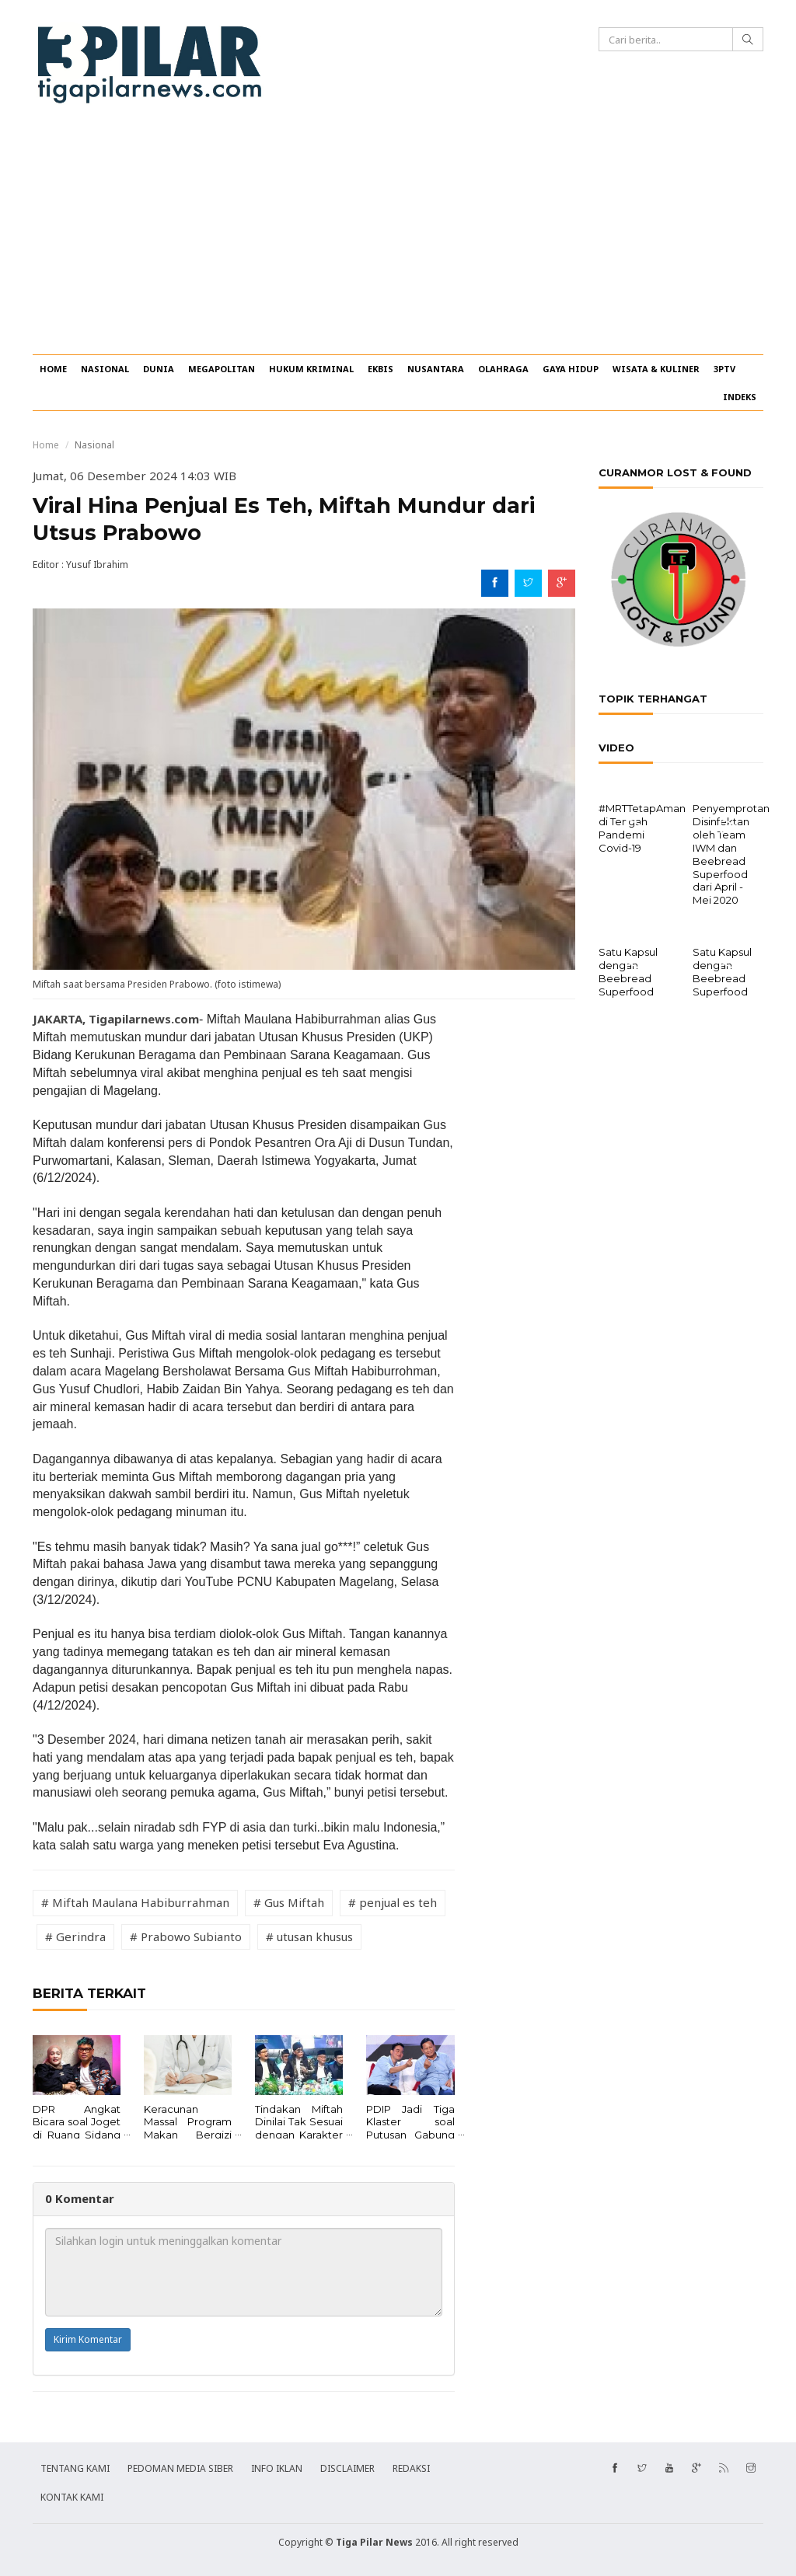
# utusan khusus (309, 1936)
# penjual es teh (392, 1902)
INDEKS (739, 397)
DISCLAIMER (347, 2468)
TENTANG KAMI (75, 2468)
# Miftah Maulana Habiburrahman (135, 1902)
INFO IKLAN (276, 2468)
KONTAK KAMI (71, 2497)
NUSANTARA (435, 369)
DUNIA (158, 369)
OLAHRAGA (503, 369)
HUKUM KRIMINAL (311, 369)
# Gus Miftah (288, 1902)
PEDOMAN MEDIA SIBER (180, 2468)
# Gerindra (75, 1936)
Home (46, 444)
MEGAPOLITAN (221, 369)
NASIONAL (105, 369)
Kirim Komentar (88, 2339)
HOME (53, 369)
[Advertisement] (398, 238)
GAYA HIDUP (571, 369)
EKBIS (380, 369)
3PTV (724, 369)
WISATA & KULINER (656, 369)
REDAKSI (411, 2468)
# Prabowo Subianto (186, 1936)
